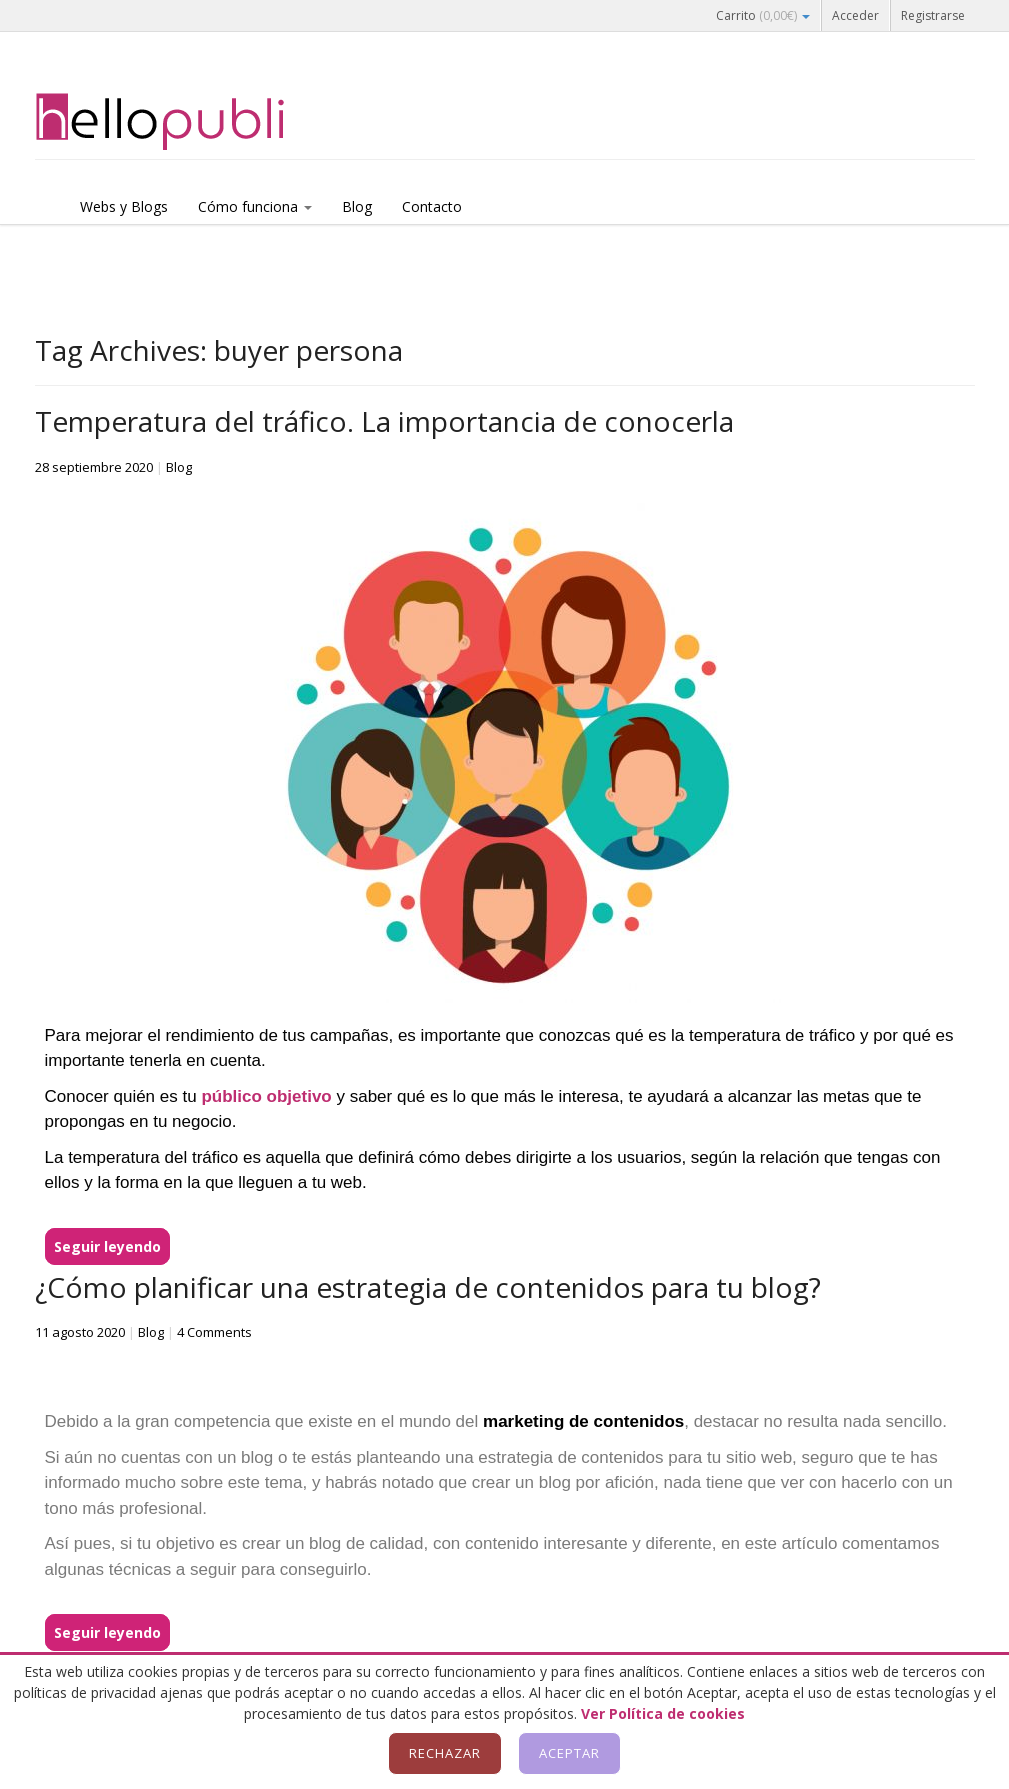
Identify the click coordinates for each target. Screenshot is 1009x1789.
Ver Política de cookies (663, 1713)
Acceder (855, 15)
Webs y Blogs (124, 206)
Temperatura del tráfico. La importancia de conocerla (384, 421)
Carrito (763, 15)
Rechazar (445, 1753)
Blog (357, 206)
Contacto (432, 206)
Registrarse (933, 15)
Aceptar (569, 1753)
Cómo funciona (255, 206)
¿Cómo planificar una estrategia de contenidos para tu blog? (428, 1287)
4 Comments (214, 1332)
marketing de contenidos (583, 1421)
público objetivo (266, 1096)
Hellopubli (185, 122)
